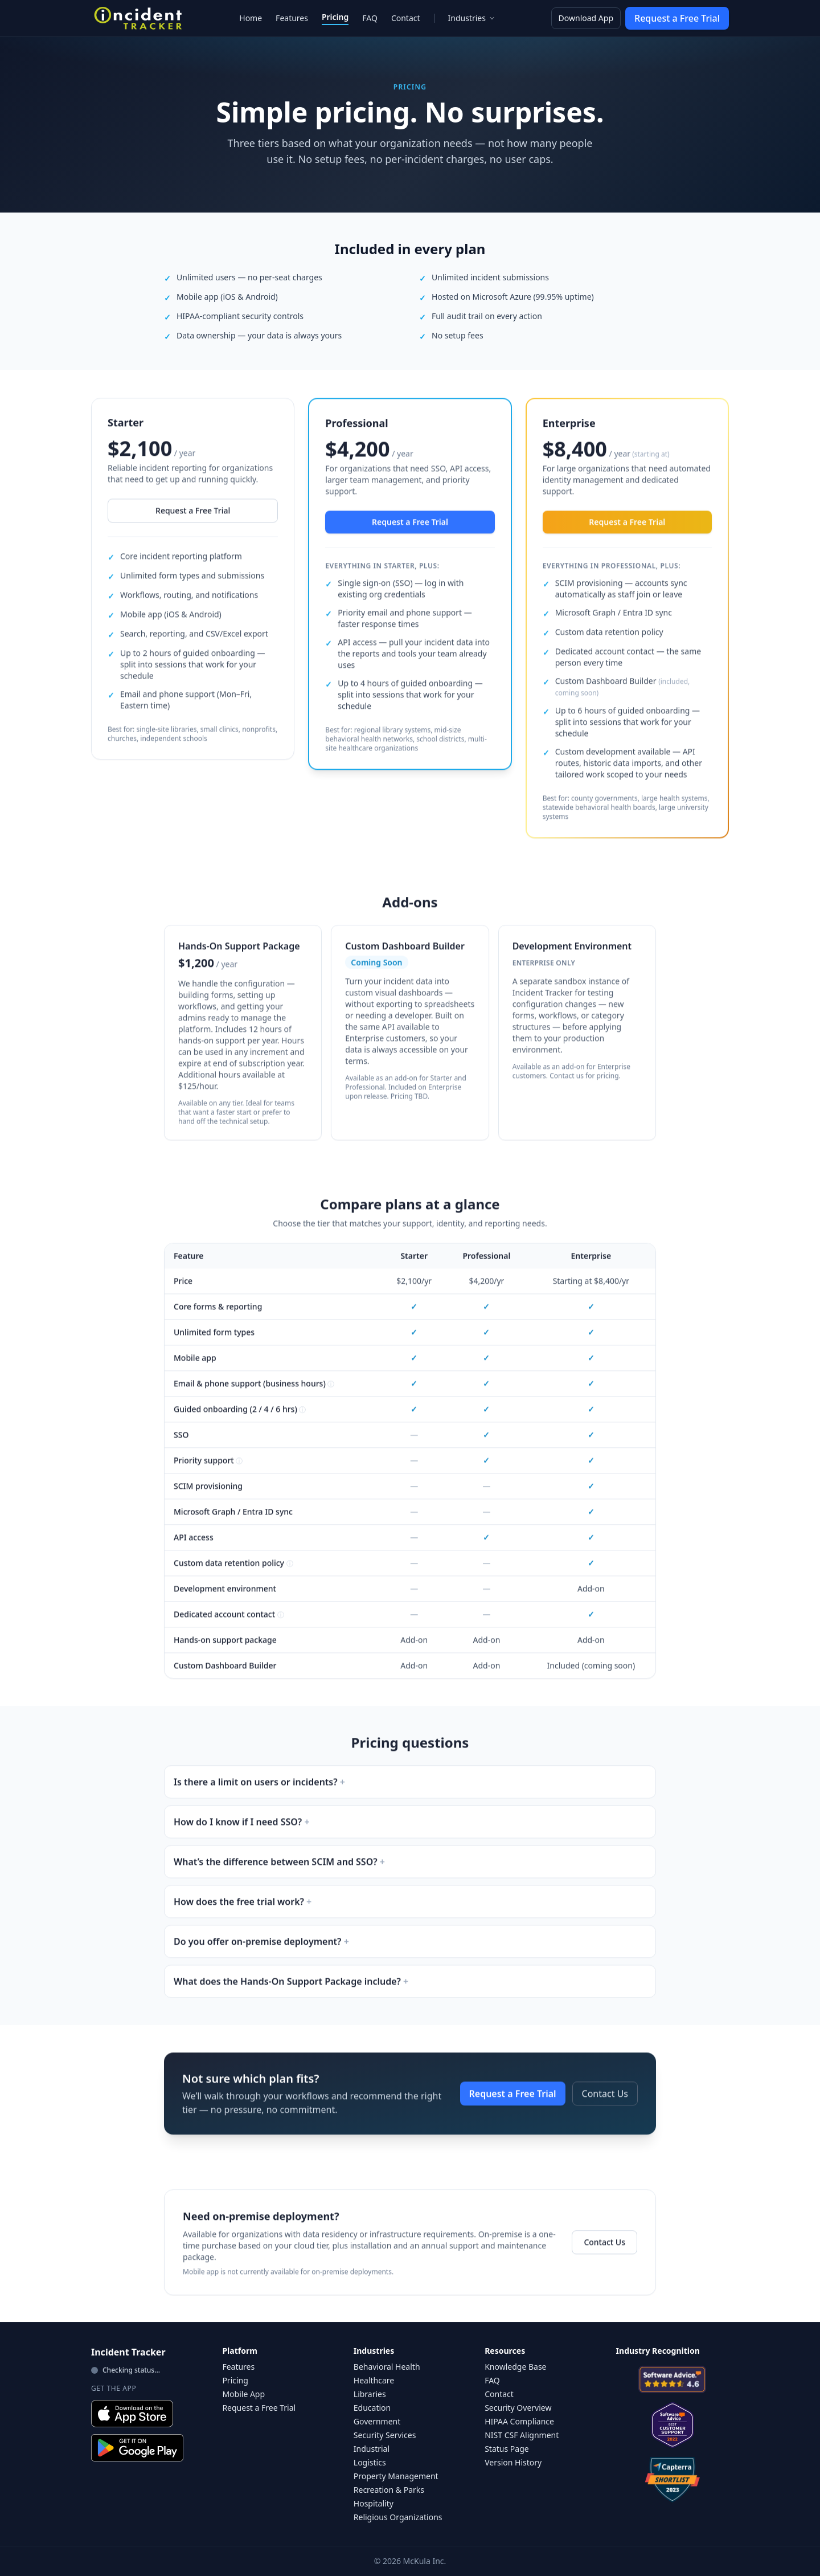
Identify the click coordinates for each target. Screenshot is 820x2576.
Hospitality (373, 2503)
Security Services (385, 2435)
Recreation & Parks (389, 2489)
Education (372, 2407)
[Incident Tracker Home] (137, 18)
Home (250, 18)
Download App (586, 18)
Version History (513, 2462)
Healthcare (374, 2380)
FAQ (370, 18)
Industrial (372, 2448)
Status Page (506, 2448)
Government (377, 2421)
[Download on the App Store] (132, 2413)
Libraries (370, 2394)
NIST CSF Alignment (522, 2435)
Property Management (396, 2476)
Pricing (335, 16)
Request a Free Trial (677, 18)
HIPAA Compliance (519, 2421)
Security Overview (518, 2407)
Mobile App (243, 2394)
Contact (405, 18)
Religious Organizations (398, 2517)
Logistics (370, 2462)
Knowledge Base (515, 2366)
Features (292, 18)
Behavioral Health (387, 2366)
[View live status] (147, 2370)
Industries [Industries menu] (472, 18)
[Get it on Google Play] (137, 2447)
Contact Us (605, 2101)
